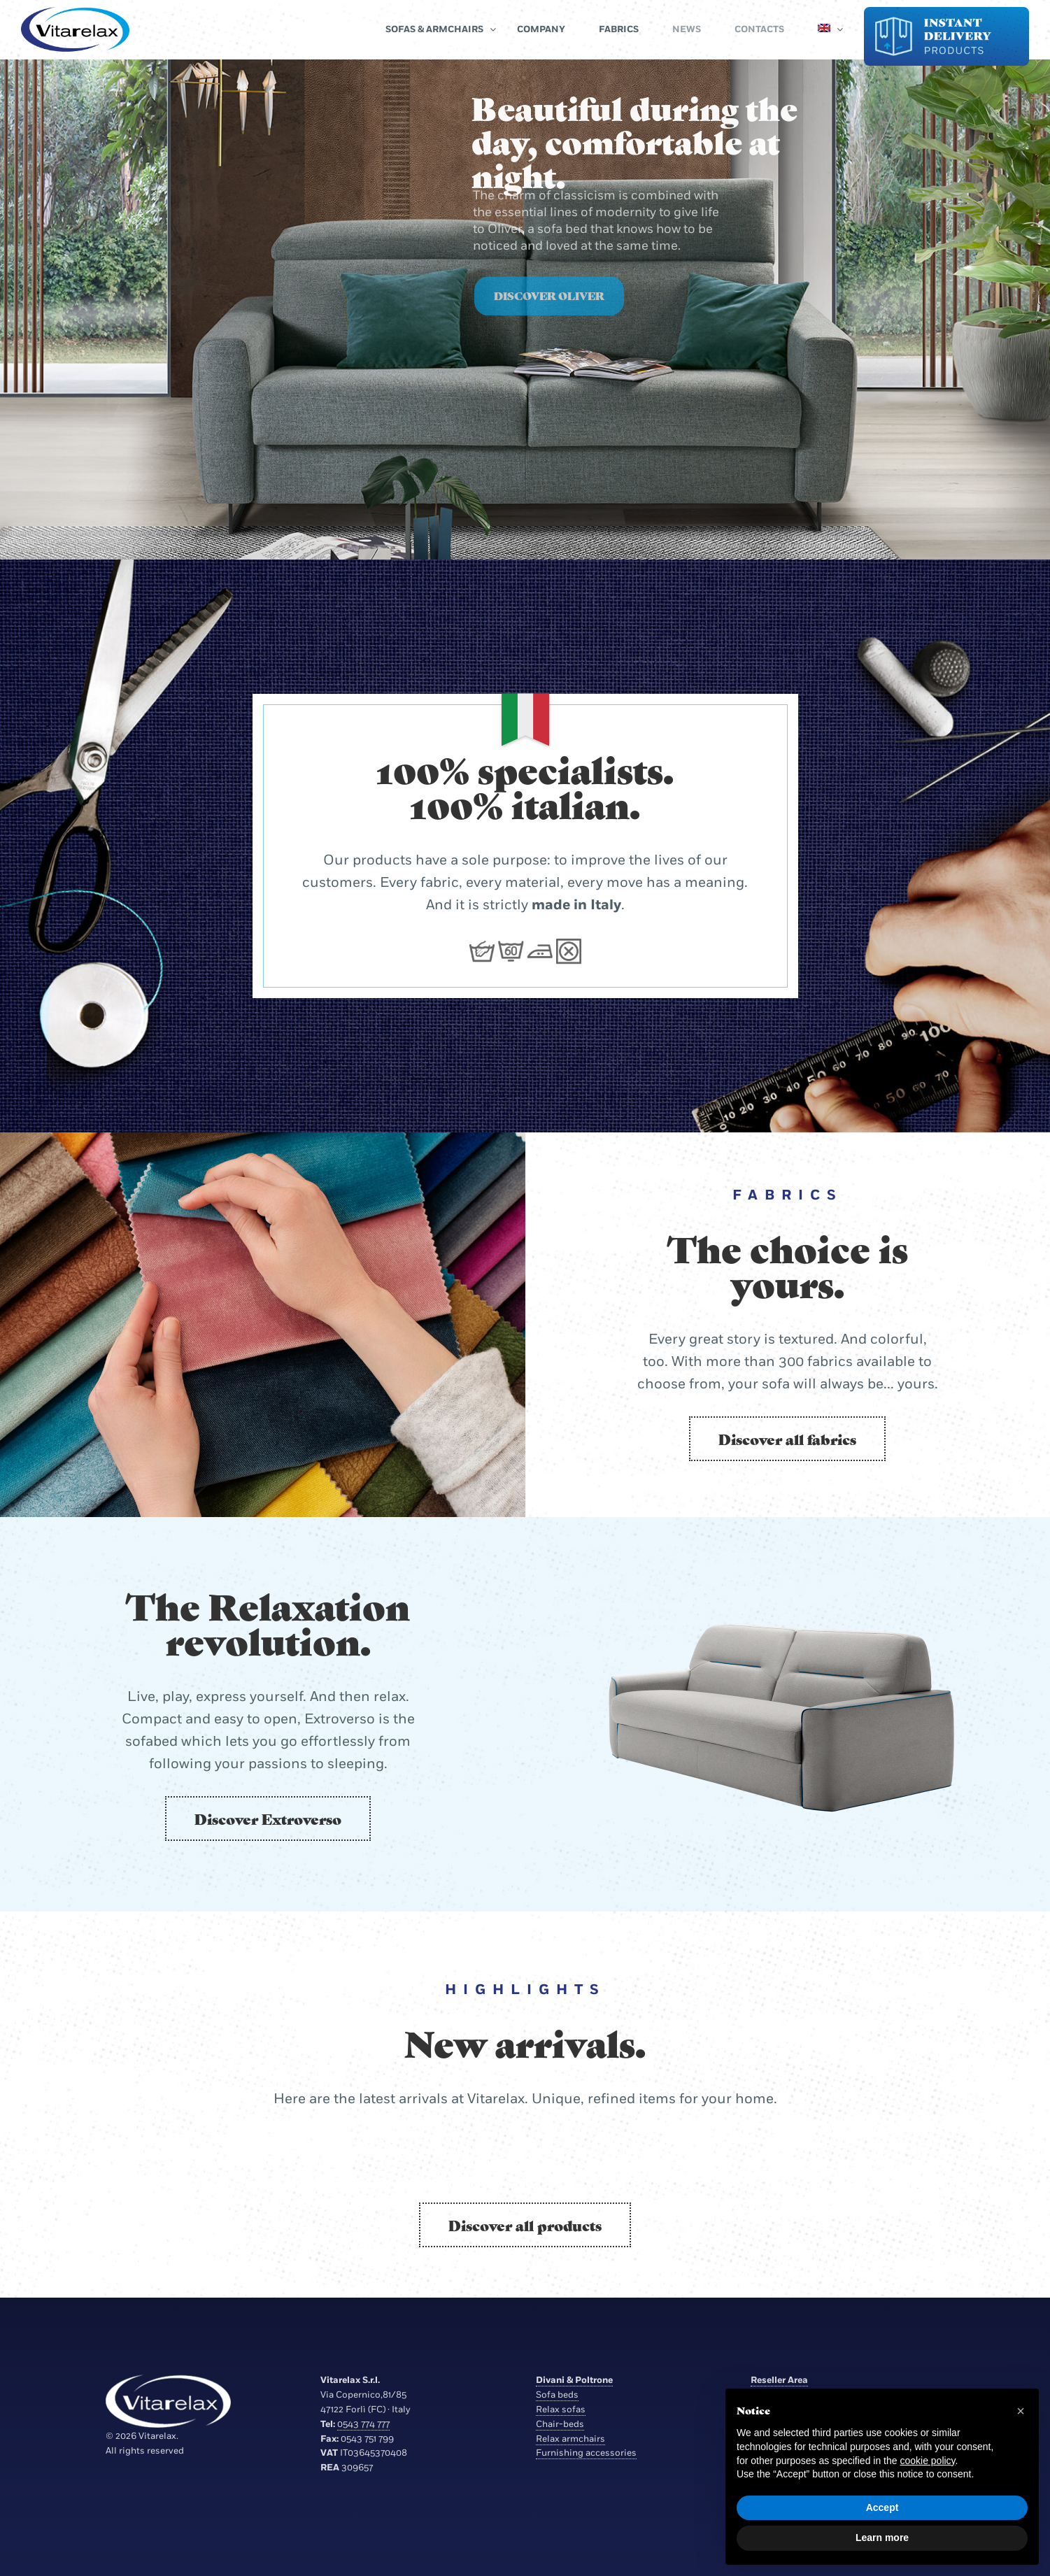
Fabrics (619, 29)
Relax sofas (561, 2409)
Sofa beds (557, 2394)
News (686, 29)
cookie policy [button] (927, 2460)
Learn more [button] (882, 2537)
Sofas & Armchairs (434, 29)
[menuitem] (824, 29)
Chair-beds (560, 2424)
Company (541, 29)
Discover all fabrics (787, 1439)
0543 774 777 (363, 2424)
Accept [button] (882, 2507)
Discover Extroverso (267, 1818)
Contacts (759, 29)
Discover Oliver (549, 312)
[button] (1020, 2411)
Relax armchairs (570, 2439)
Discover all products (525, 2225)
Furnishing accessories (586, 2452)
